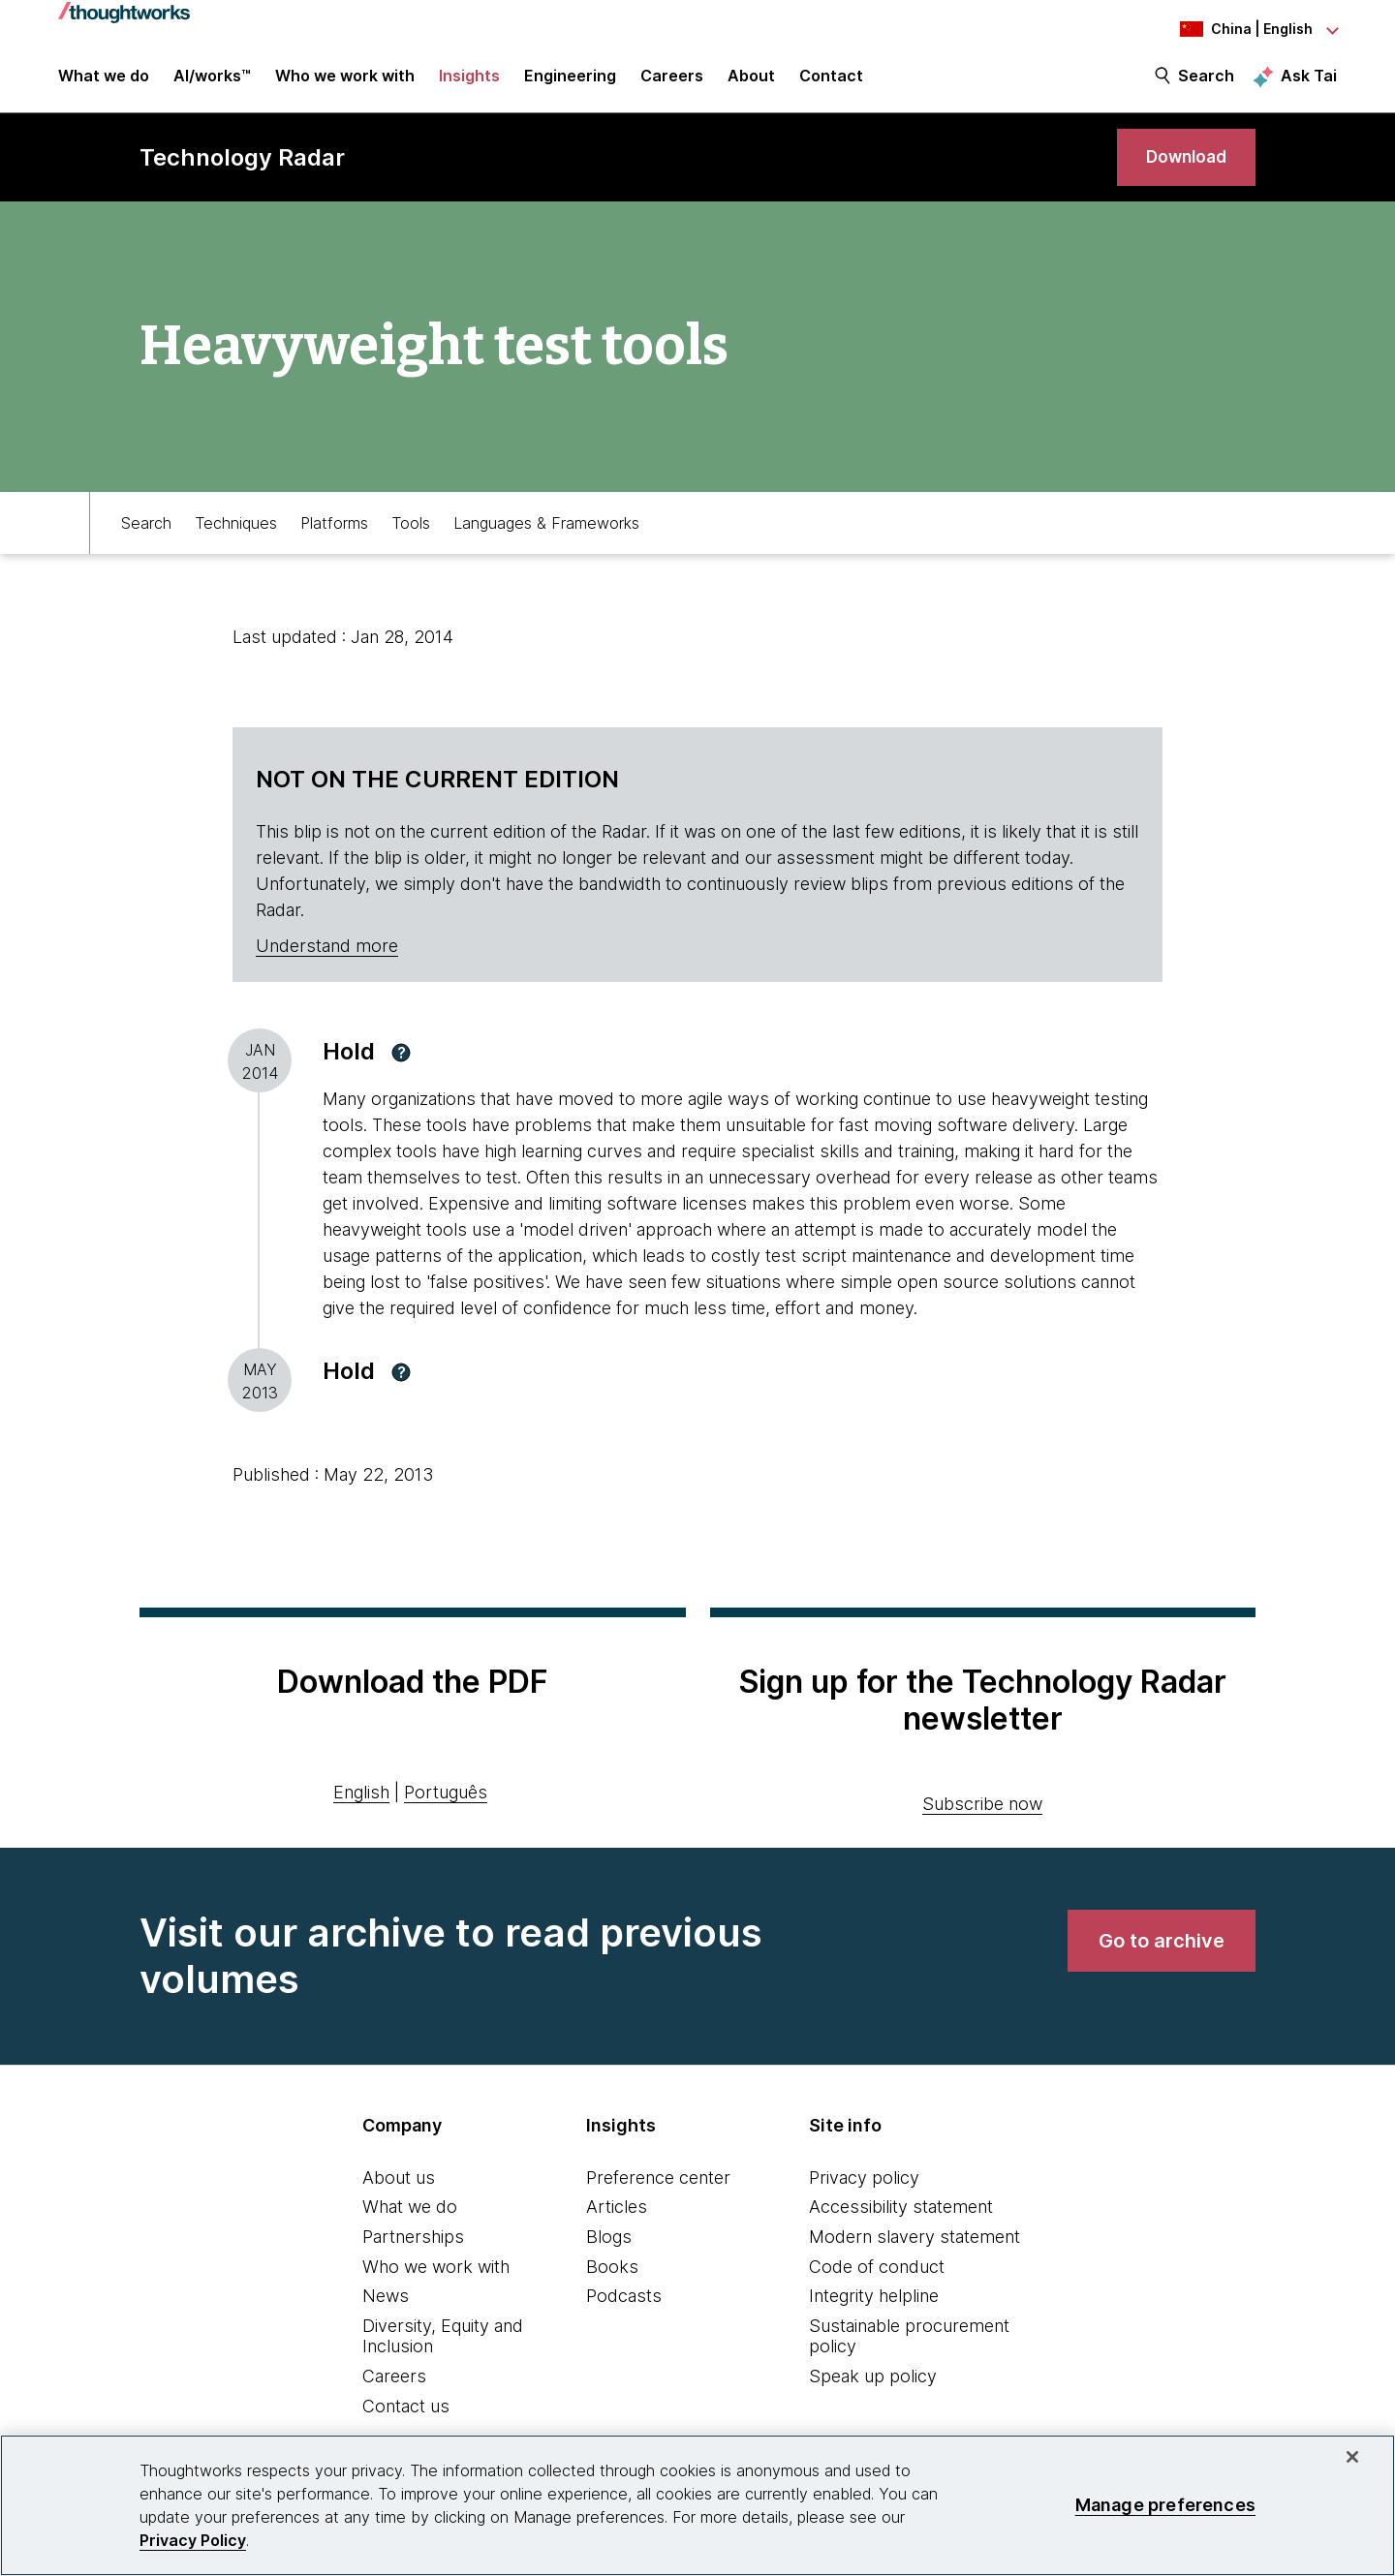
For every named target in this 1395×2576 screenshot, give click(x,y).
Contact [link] (831, 79)
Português (445, 1800)
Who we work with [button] (345, 79)
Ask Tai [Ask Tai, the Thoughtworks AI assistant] (1309, 78)
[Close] (1352, 2457)
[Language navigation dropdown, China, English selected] (1230, 29)
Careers (394, 2383)
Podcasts (624, 2303)
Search (1206, 79)
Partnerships (413, 2243)
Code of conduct (877, 2273)
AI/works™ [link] (212, 79)
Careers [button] (671, 79)
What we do (409, 2214)
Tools (410, 529)
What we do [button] (103, 79)
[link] (1182, 162)
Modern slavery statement (914, 2243)
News (385, 2303)
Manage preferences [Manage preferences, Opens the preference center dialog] (1165, 2505)
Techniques (236, 529)
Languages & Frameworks (546, 529)
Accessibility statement (901, 2214)
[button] (401, 1059)
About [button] (751, 79)
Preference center (658, 2184)
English (361, 1800)
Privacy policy (864, 2184)
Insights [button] (469, 79)
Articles (616, 2214)
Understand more (327, 953)
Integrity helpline (874, 2303)
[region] (697, 2505)
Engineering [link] (570, 79)
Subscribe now (982, 1810)
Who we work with (436, 2273)
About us (398, 2184)
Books (612, 2273)
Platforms (334, 529)
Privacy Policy (193, 2540)
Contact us (406, 2413)
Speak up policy (873, 2383)
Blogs (609, 2243)
